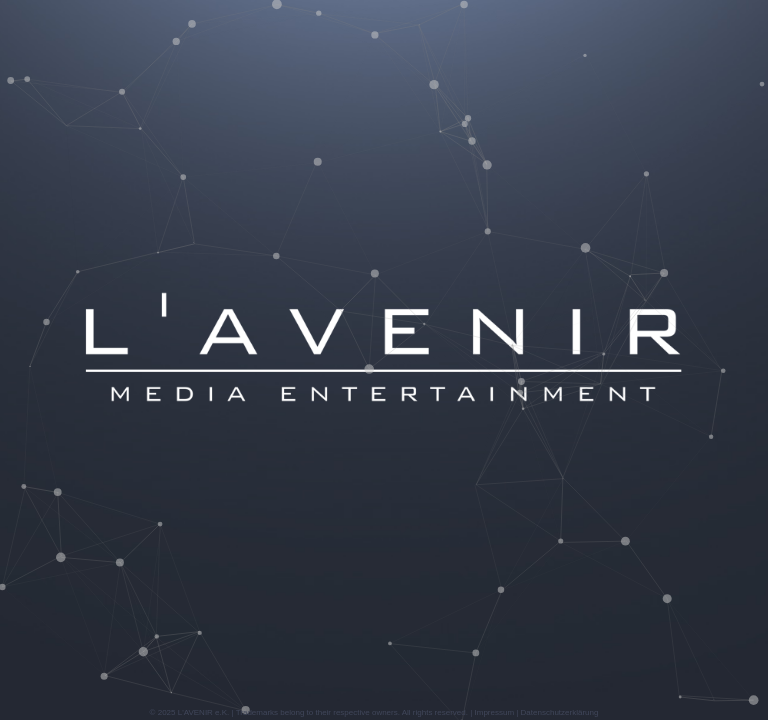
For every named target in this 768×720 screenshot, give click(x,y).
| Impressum (491, 712)
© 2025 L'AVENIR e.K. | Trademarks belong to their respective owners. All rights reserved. (309, 712)
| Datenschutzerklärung (556, 712)
